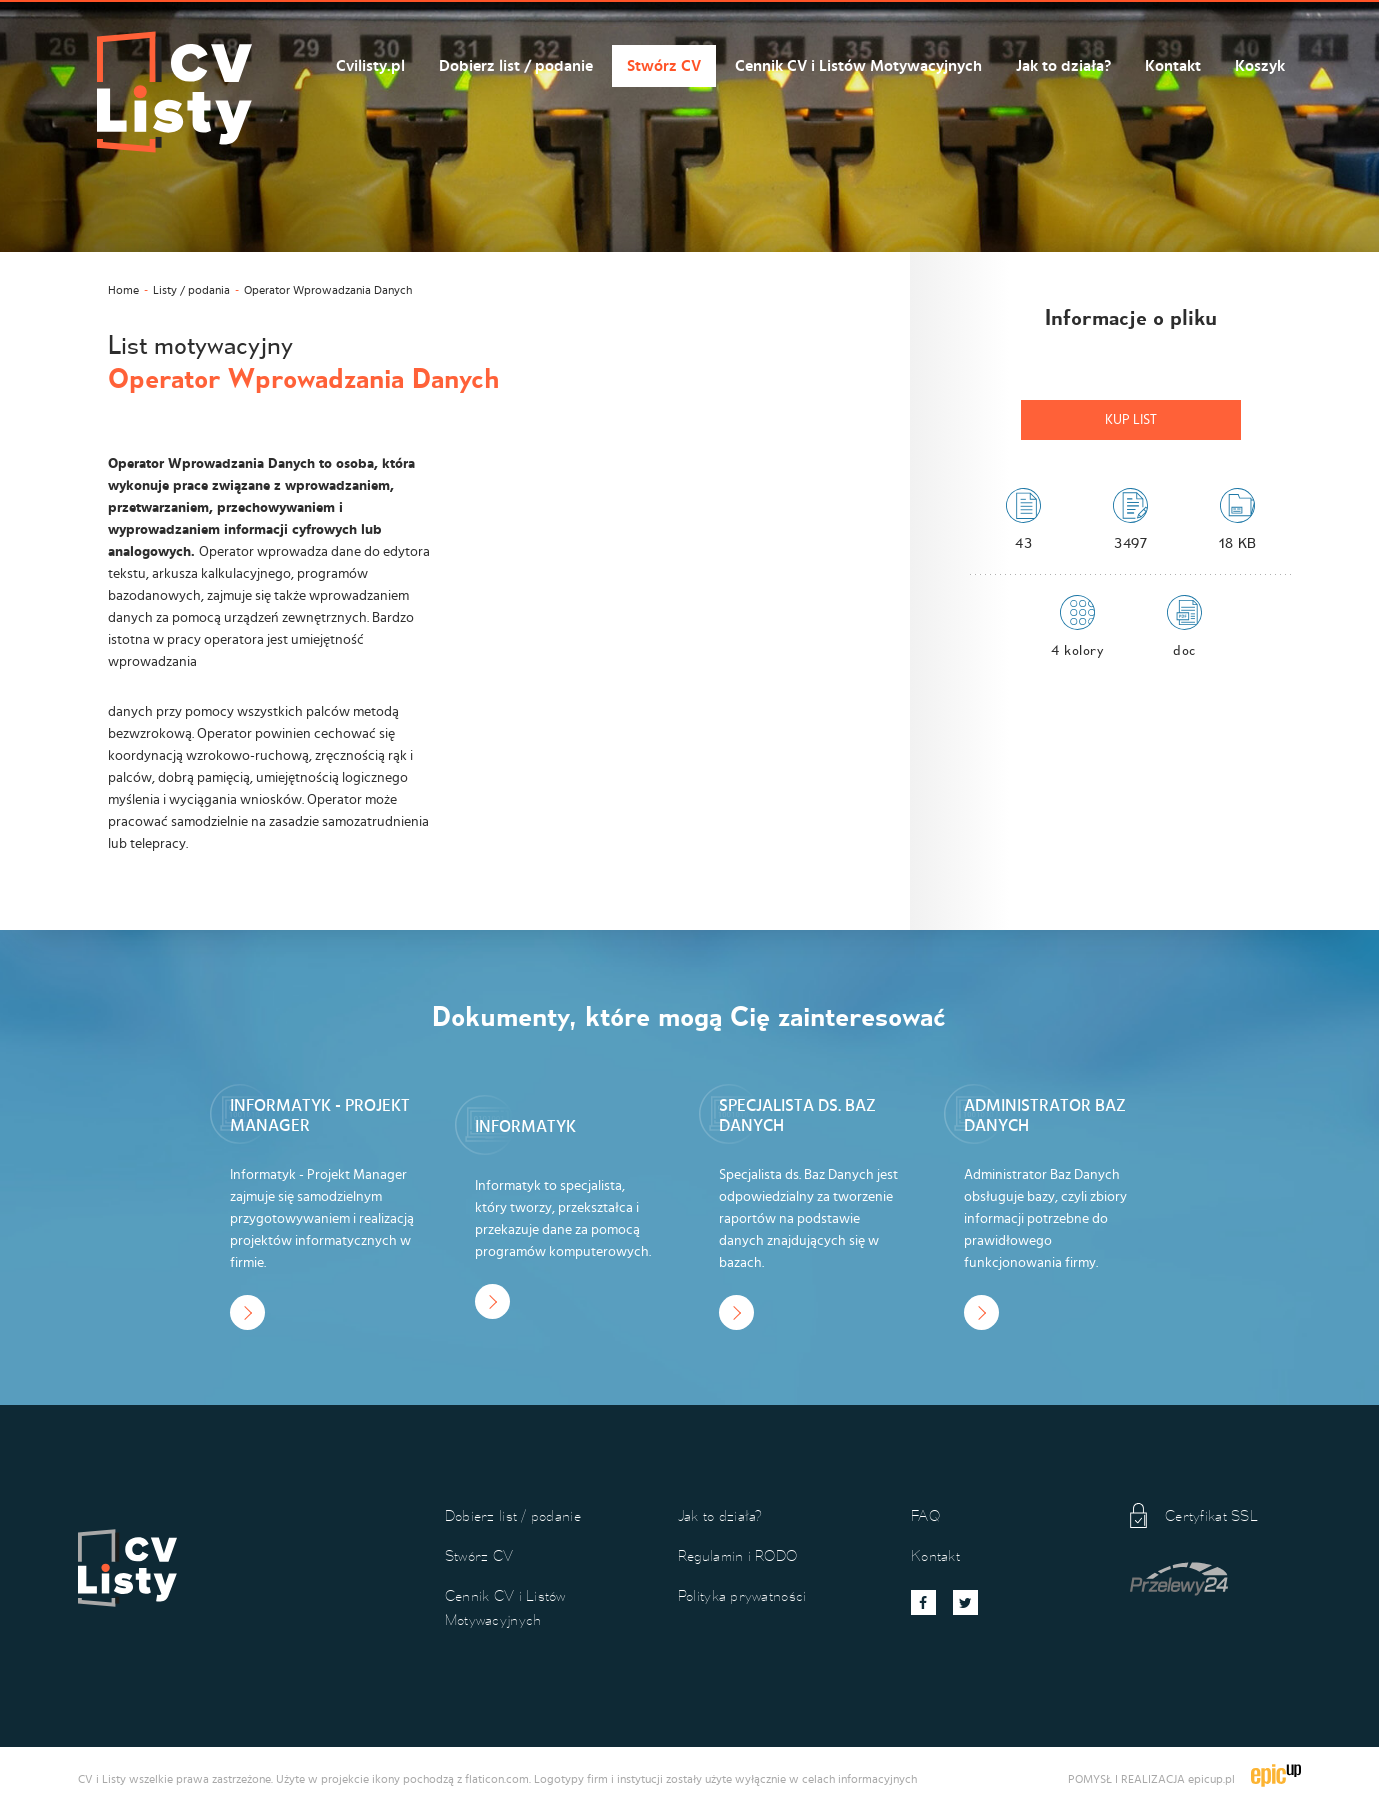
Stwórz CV (664, 66)
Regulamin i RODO (737, 1555)
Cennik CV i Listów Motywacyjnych (858, 66)
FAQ (925, 1515)
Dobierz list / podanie (516, 66)
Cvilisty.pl (370, 66)
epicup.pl (1211, 1779)
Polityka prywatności (742, 1595)
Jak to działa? (1063, 66)
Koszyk (1260, 66)
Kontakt (1173, 66)
